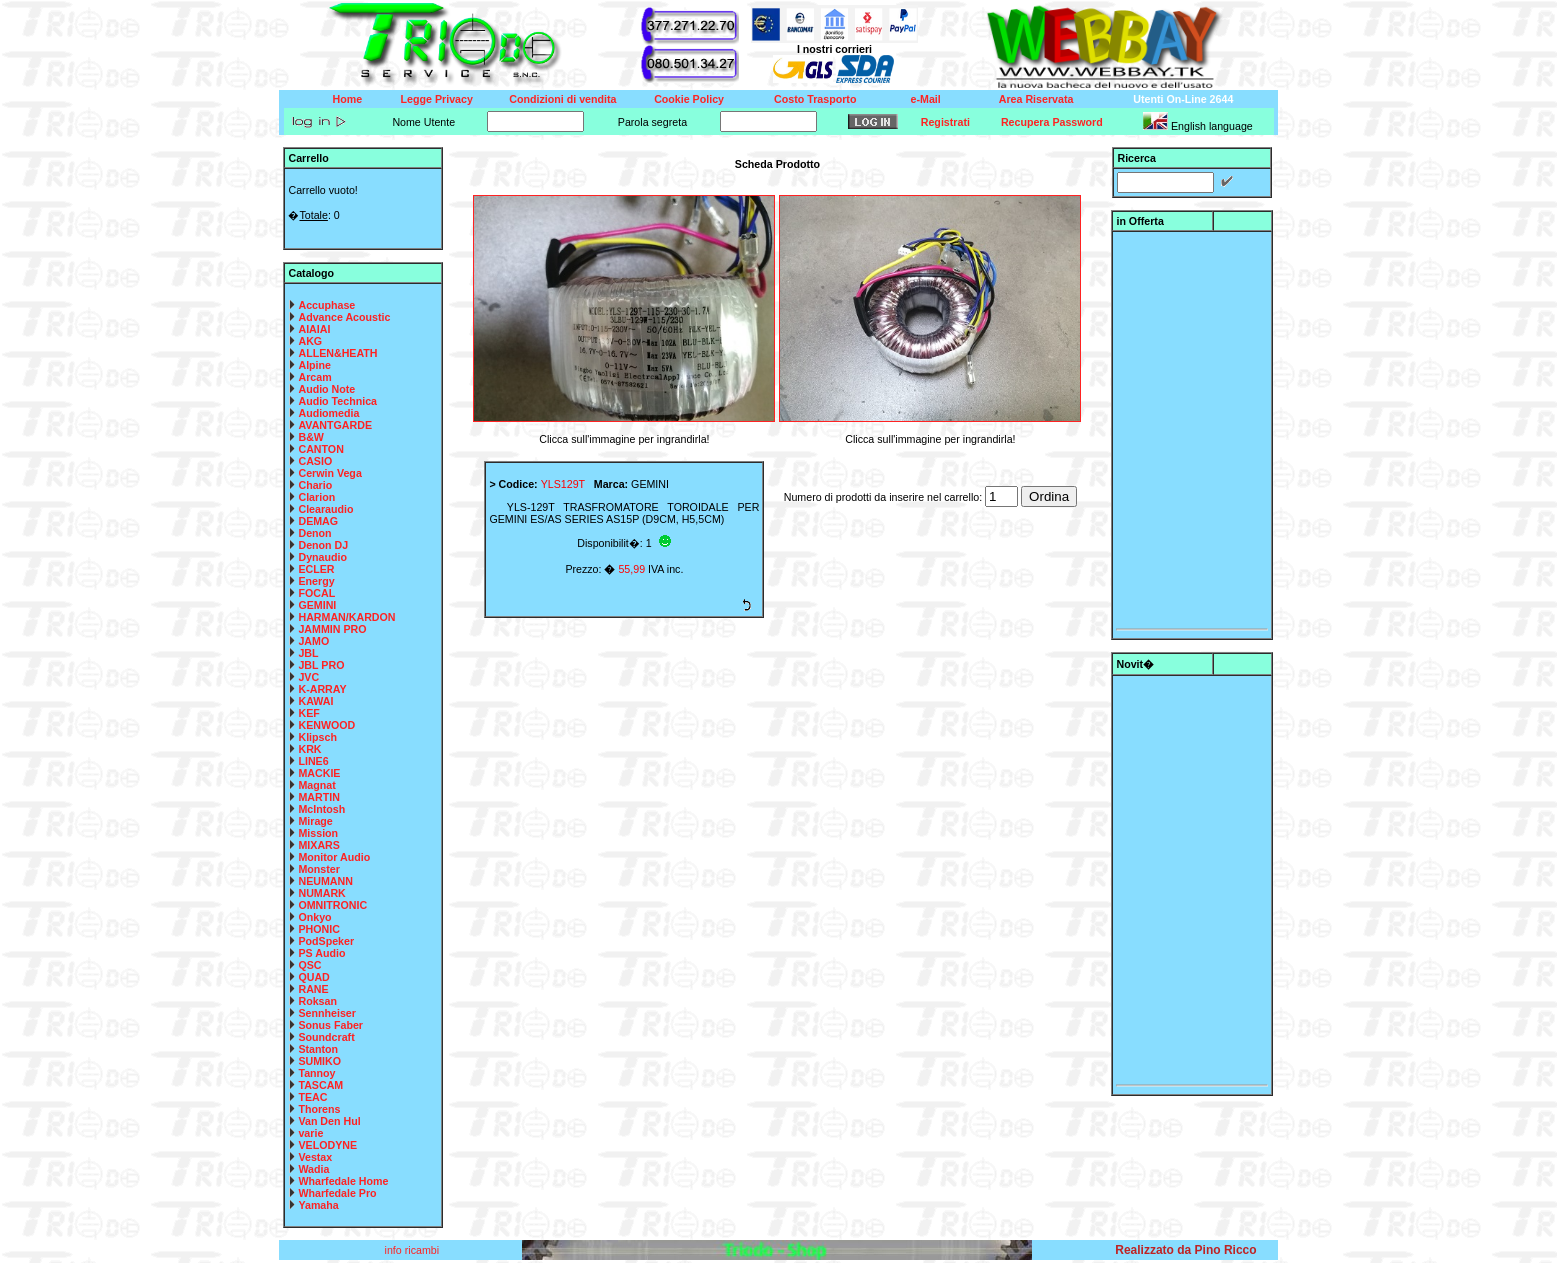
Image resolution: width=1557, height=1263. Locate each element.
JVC (308, 677)
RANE (313, 989)
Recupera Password (1052, 122)
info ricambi (413, 1250)
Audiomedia (328, 413)
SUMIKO (319, 1061)
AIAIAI (314, 329)
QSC (309, 965)
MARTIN (318, 797)
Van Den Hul (329, 1121)
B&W (310, 437)
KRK (309, 749)
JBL (308, 653)
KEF (308, 713)
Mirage (315, 821)
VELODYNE (327, 1145)
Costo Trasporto (815, 99)
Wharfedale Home (343, 1181)
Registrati (945, 122)
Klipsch (317, 737)
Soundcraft (326, 1037)
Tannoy (316, 1073)
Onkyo (314, 917)
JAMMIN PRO (332, 629)
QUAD (313, 977)
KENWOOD (326, 725)
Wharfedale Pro (337, 1193)
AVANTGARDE (335, 425)
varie (310, 1133)
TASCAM (320, 1085)
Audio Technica (337, 401)
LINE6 (313, 761)
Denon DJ (323, 545)
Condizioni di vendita (562, 99)
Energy (316, 581)
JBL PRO (321, 665)
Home (348, 99)
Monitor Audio (334, 857)
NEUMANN (325, 881)
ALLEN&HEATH (337, 353)
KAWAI (315, 701)
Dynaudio (322, 557)
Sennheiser (326, 1013)
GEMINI (317, 605)
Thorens (319, 1109)
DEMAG (318, 521)
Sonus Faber (330, 1025)
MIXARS (318, 845)
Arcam (314, 377)
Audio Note (326, 389)
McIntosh (321, 809)
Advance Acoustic (344, 317)
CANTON (320, 449)
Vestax (315, 1157)
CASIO (315, 461)
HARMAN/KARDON (346, 617)
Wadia (313, 1169)
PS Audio (321, 953)
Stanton (318, 1049)
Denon (314, 533)
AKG (310, 341)
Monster (318, 869)
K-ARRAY (322, 689)
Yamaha (318, 1205)
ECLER (316, 569)
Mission (318, 833)
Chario (315, 485)
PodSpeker (326, 941)
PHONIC (318, 929)
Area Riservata (1036, 99)
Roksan (317, 1001)
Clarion (316, 497)
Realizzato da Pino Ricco (1185, 1250)
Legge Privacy (437, 99)
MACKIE (319, 773)
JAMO (313, 641)
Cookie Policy (689, 99)
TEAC (312, 1097)
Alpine (314, 365)
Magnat (316, 785)
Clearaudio (325, 509)
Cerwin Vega (329, 473)
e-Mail (926, 99)
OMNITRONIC (332, 905)
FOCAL (316, 593)
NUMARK (321, 893)
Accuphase (326, 305)
